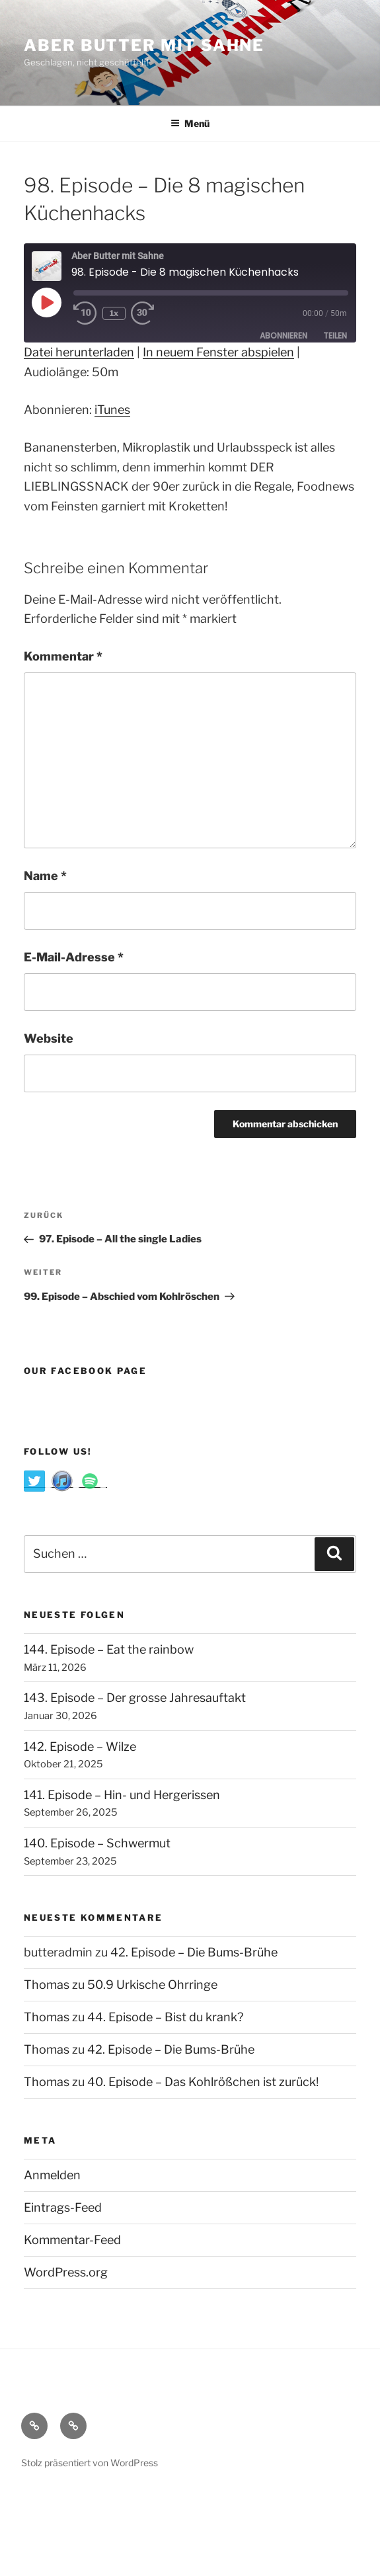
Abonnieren (283, 335)
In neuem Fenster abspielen (218, 352)
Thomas (46, 1985)
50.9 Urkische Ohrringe (152, 1985)
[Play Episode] (46, 302)
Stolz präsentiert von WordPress (89, 2462)
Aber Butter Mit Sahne (144, 45)
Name (45, 876)
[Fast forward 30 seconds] (154, 313)
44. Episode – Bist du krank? (165, 2017)
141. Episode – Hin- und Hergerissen (122, 1795)
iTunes (112, 410)
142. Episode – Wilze (80, 1746)
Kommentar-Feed (72, 2240)
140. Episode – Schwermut (97, 1843)
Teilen (335, 335)
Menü (190, 123)
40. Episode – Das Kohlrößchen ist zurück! (203, 2082)
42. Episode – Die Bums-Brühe (194, 1952)
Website (48, 1038)
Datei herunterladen (79, 352)
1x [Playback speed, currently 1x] (114, 313)
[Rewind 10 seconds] (85, 313)
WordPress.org (66, 2272)
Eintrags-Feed (63, 2207)
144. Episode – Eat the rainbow (109, 1649)
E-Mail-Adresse (74, 957)
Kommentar (63, 656)
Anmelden (52, 2175)
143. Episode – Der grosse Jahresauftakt (135, 1698)
